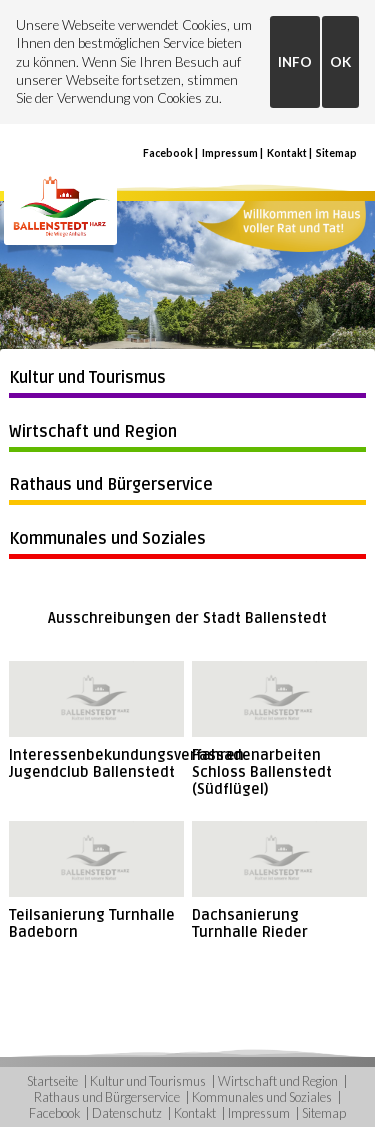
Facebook (168, 153)
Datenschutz (127, 1113)
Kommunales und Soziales (107, 539)
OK (340, 62)
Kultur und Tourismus (87, 378)
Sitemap (336, 153)
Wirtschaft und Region (93, 432)
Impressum (230, 153)
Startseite (52, 1081)
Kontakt (287, 153)
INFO (295, 62)
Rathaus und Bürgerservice (111, 485)
